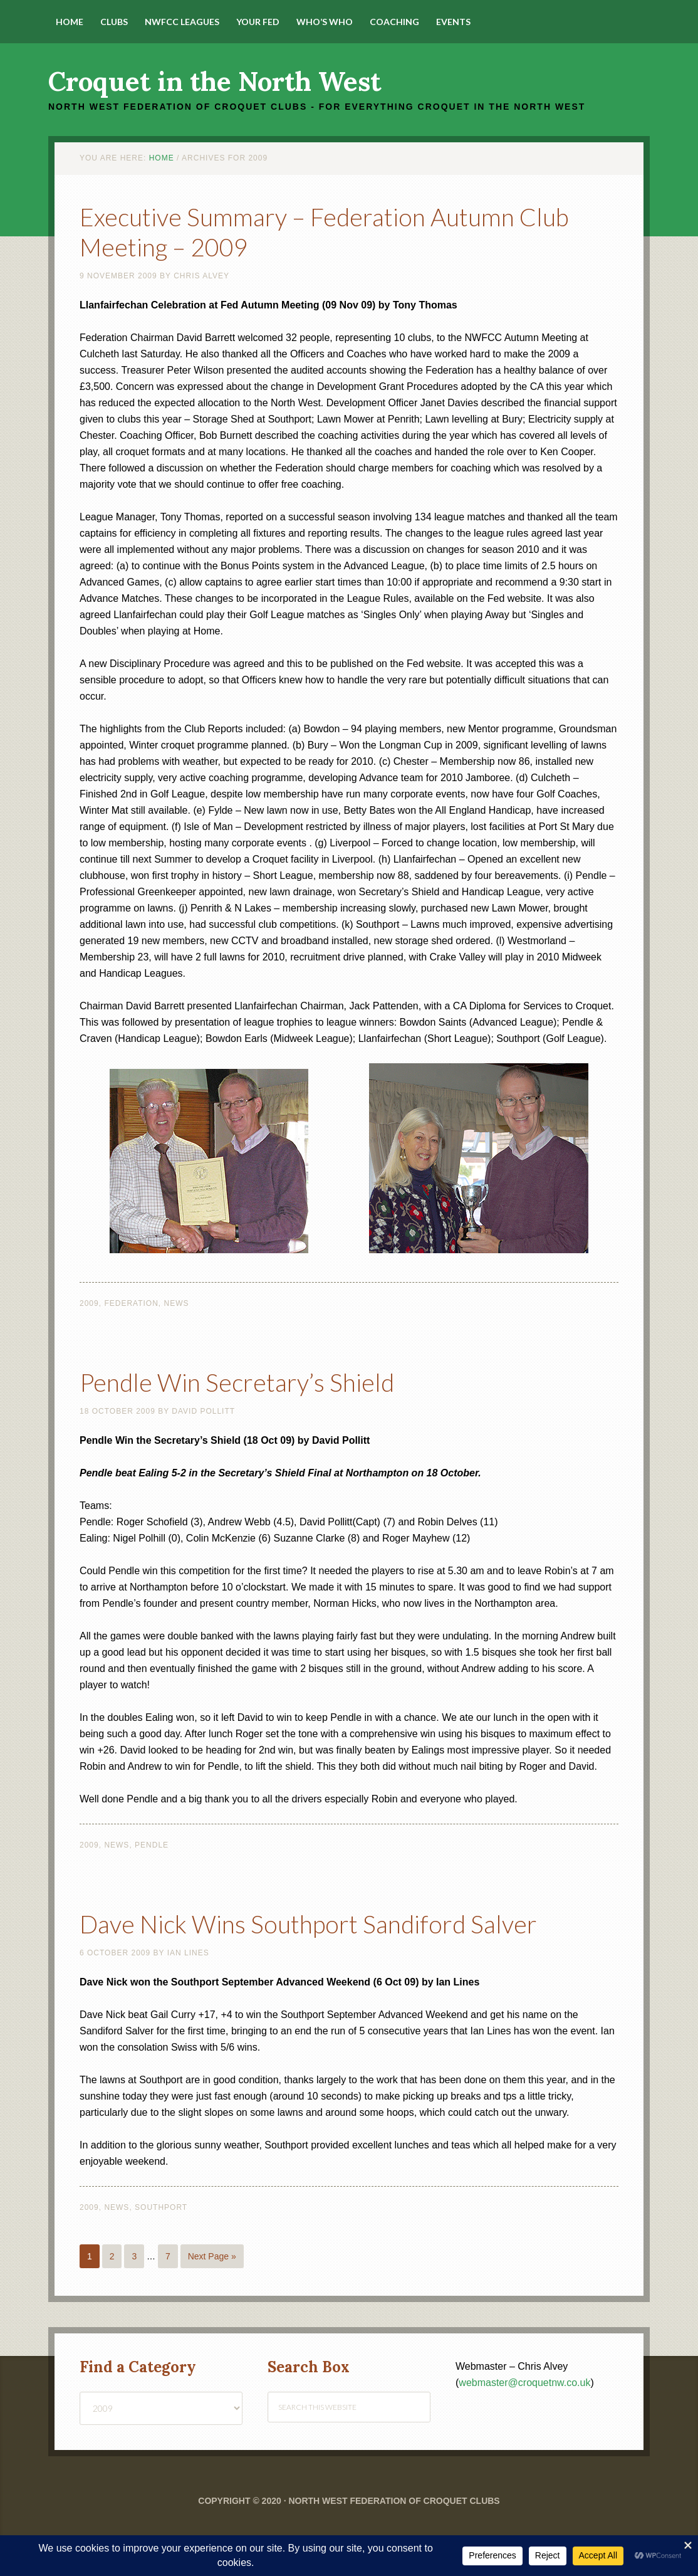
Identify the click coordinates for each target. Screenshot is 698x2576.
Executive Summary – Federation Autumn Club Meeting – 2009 (344, 230)
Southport (161, 2237)
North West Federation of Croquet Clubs (393, 2531)
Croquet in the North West (214, 81)
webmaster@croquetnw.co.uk (524, 2412)
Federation (131, 1303)
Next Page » (212, 2286)
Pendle (152, 1845)
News (176, 1303)
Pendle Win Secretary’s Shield (271, 1380)
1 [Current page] (89, 2286)
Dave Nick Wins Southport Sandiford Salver (315, 1937)
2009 (89, 1303)
